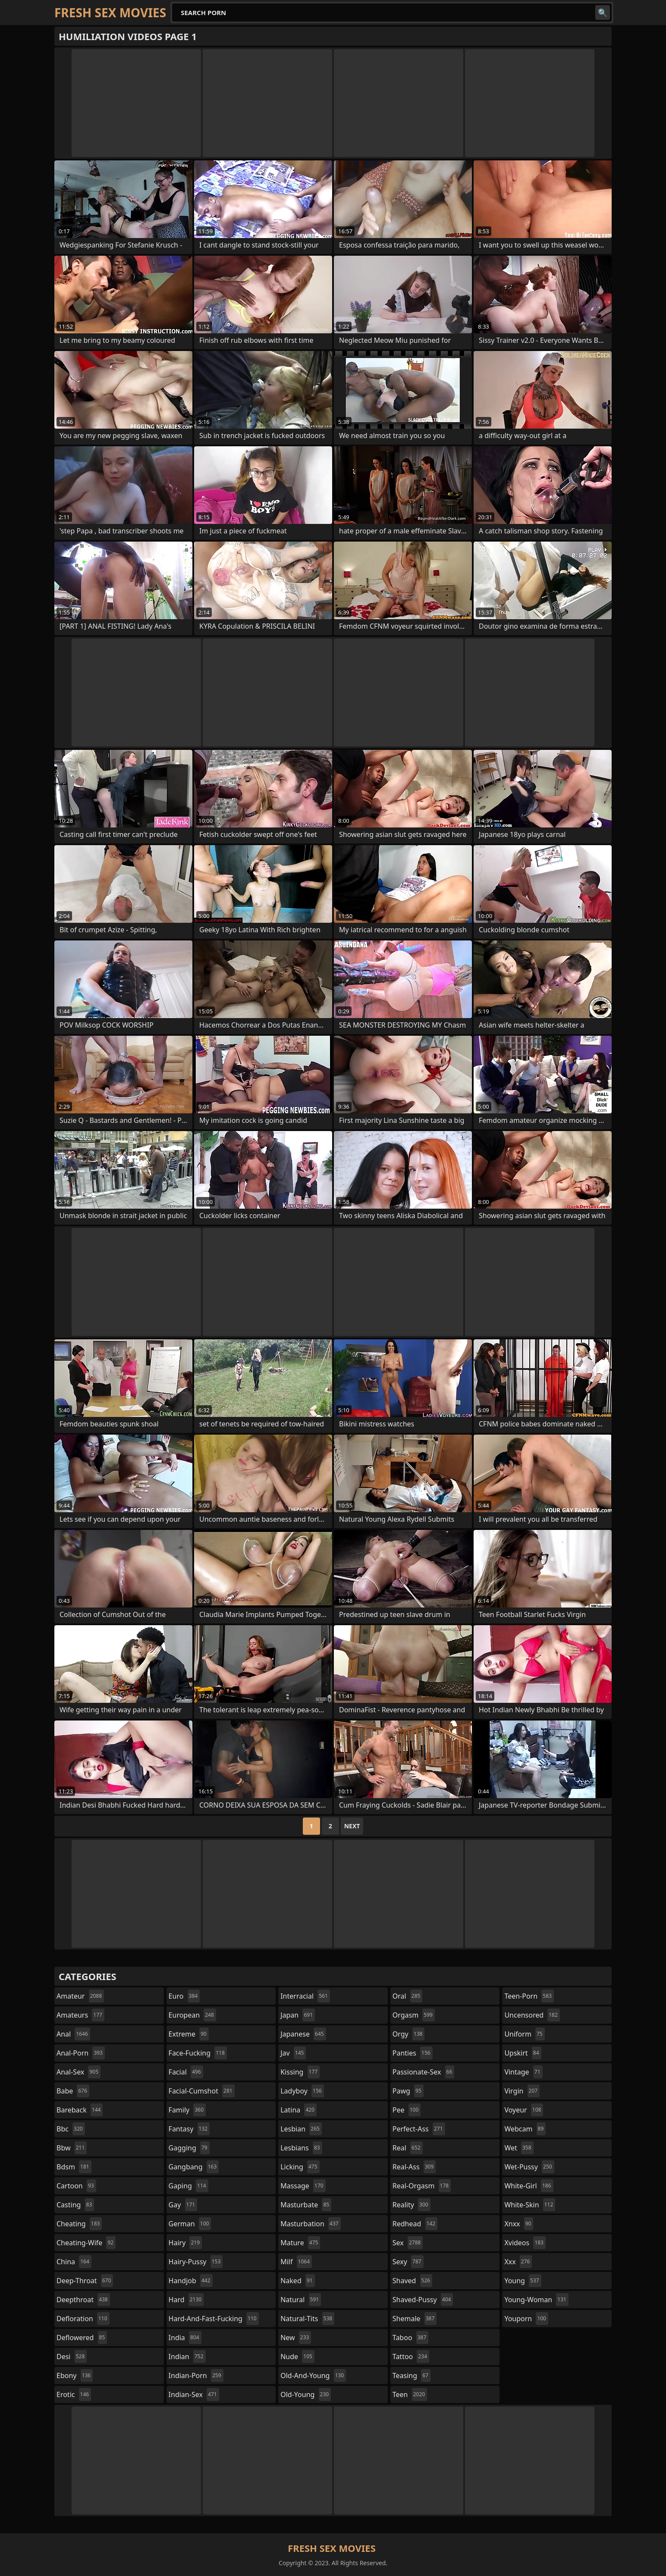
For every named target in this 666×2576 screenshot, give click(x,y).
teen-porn (528, 1996)
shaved (412, 2280)
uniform (524, 2034)
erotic (74, 2394)
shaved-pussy (423, 2299)
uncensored (531, 2015)
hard (186, 2299)
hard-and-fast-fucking (214, 2318)
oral (408, 1996)
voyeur (523, 2109)
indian (187, 2356)
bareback (80, 2109)
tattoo (411, 2356)
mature (300, 2242)
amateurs (80, 2015)
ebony (75, 2375)
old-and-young (313, 2375)
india (185, 2337)
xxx (518, 2261)
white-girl (528, 2185)
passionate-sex (423, 2071)
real (408, 2147)
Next (352, 1826)
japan (297, 2015)
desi (72, 2356)
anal (73, 2034)
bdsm (74, 2166)
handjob (191, 2280)
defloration (83, 2318)
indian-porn (196, 2375)
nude (297, 2356)
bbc (71, 2128)
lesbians (301, 2147)
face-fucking (198, 2052)
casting (75, 2204)
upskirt (522, 2052)
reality (411, 2204)
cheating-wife (86, 2242)
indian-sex (194, 2394)
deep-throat (85, 2280)
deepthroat (83, 2299)
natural (300, 2299)
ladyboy (302, 2090)
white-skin (529, 2204)
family (187, 2109)
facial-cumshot (202, 2090)
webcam (525, 2128)
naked (297, 2280)
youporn (526, 2318)
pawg (408, 2090)
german (190, 2223)
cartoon (76, 2185)
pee (407, 2109)
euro (184, 1996)
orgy (409, 2034)
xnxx (518, 2223)
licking (299, 2166)
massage (302, 2185)
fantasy (189, 2128)
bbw (72, 2147)
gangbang (194, 2166)
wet (518, 2147)
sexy (408, 2261)
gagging (189, 2147)
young (522, 2280)
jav (293, 2052)
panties (413, 2052)
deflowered (82, 2337)
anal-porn (81, 2052)
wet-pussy (529, 2166)
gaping (188, 2185)
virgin (522, 2090)
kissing (300, 2071)
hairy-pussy (196, 2261)
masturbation (310, 2223)
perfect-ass (419, 2128)
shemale (415, 2318)
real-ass (414, 2166)
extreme (189, 2034)
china (74, 2261)
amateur (80, 1996)
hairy (185, 2242)
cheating (79, 2223)
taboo (411, 2337)
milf (296, 2261)
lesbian (301, 2128)
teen (410, 2394)
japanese (303, 2034)
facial (186, 2071)
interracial (305, 1996)
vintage (523, 2071)
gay (183, 2204)
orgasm (414, 2015)
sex (408, 2242)
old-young (305, 2394)
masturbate (305, 2204)
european (192, 2015)
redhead (415, 2223)
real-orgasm (422, 2185)
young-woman (536, 2299)
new (295, 2337)
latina (298, 2109)
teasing (411, 2375)
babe (73, 2090)
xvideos (525, 2242)
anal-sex (79, 2071)
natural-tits (307, 2318)
